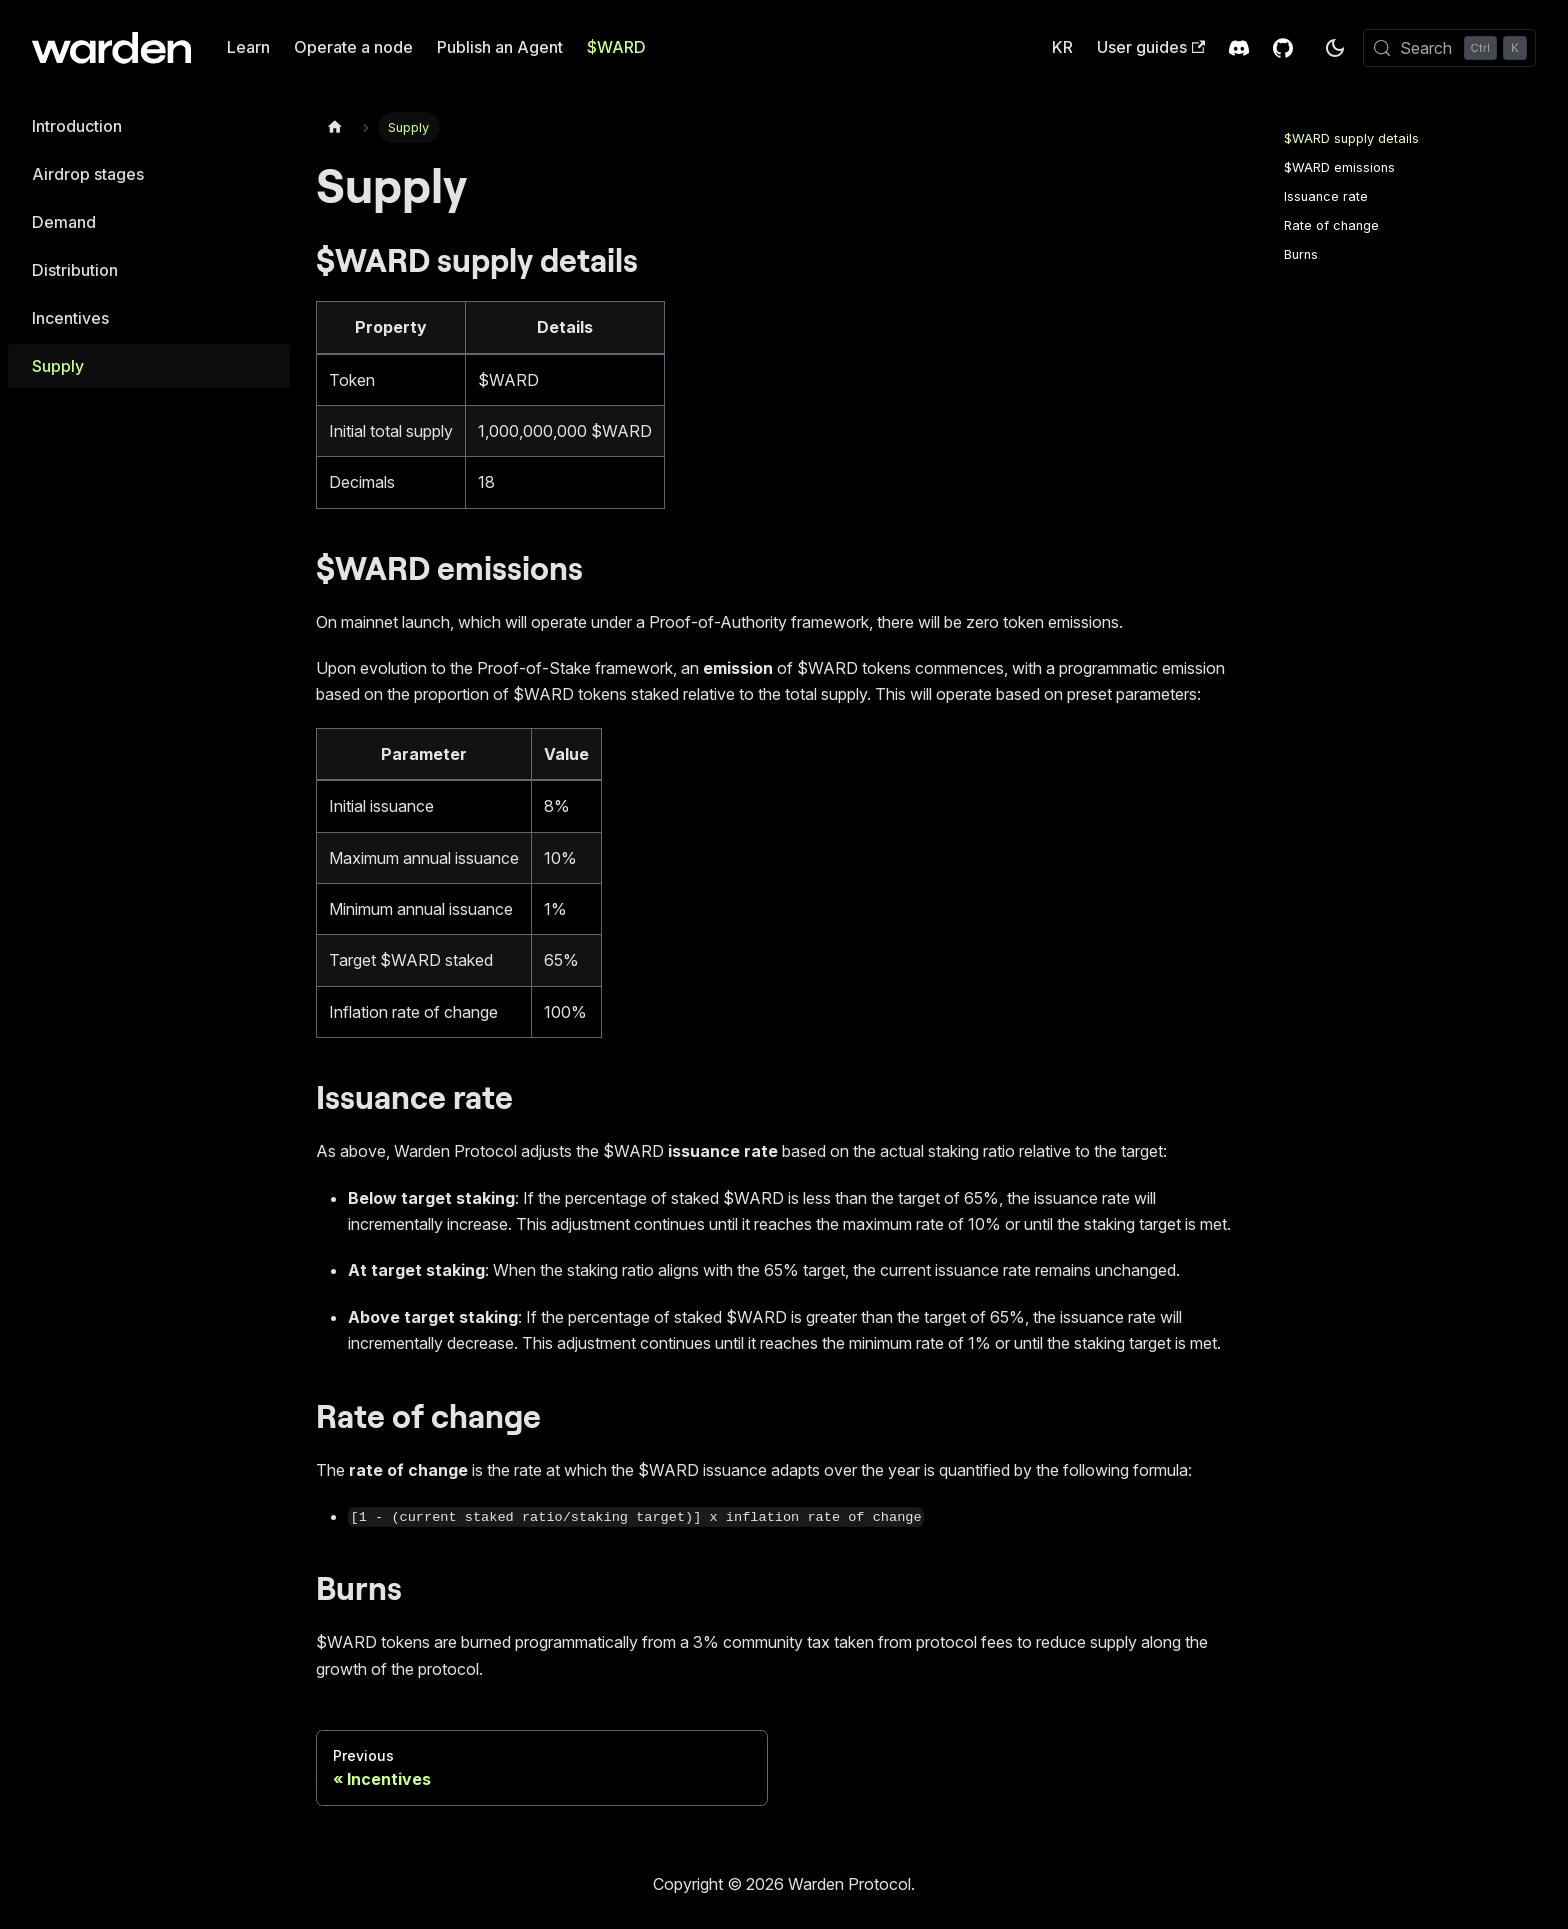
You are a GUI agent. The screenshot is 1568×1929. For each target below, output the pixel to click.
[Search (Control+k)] (1449, 48)
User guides (1151, 47)
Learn (248, 47)
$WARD (616, 47)
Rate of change (1331, 225)
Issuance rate (1326, 196)
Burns (1301, 254)
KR (1062, 47)
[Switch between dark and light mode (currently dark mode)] (1335, 48)
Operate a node (353, 47)
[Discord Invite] (1239, 48)
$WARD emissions (1339, 167)
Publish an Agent (500, 47)
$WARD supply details (1351, 138)
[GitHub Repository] (1283, 48)
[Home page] (335, 127)
